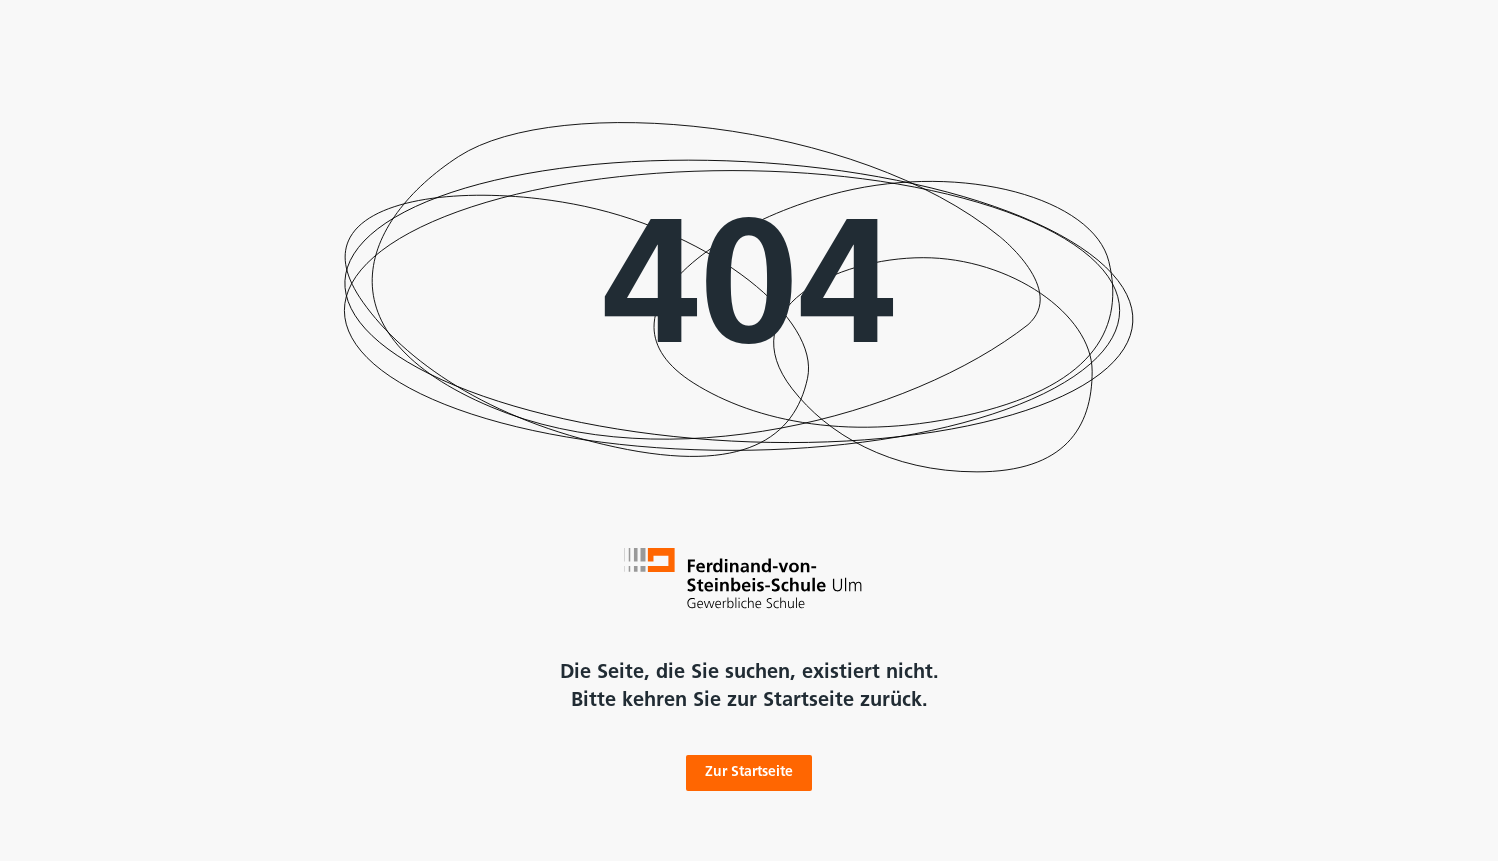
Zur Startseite (749, 772)
